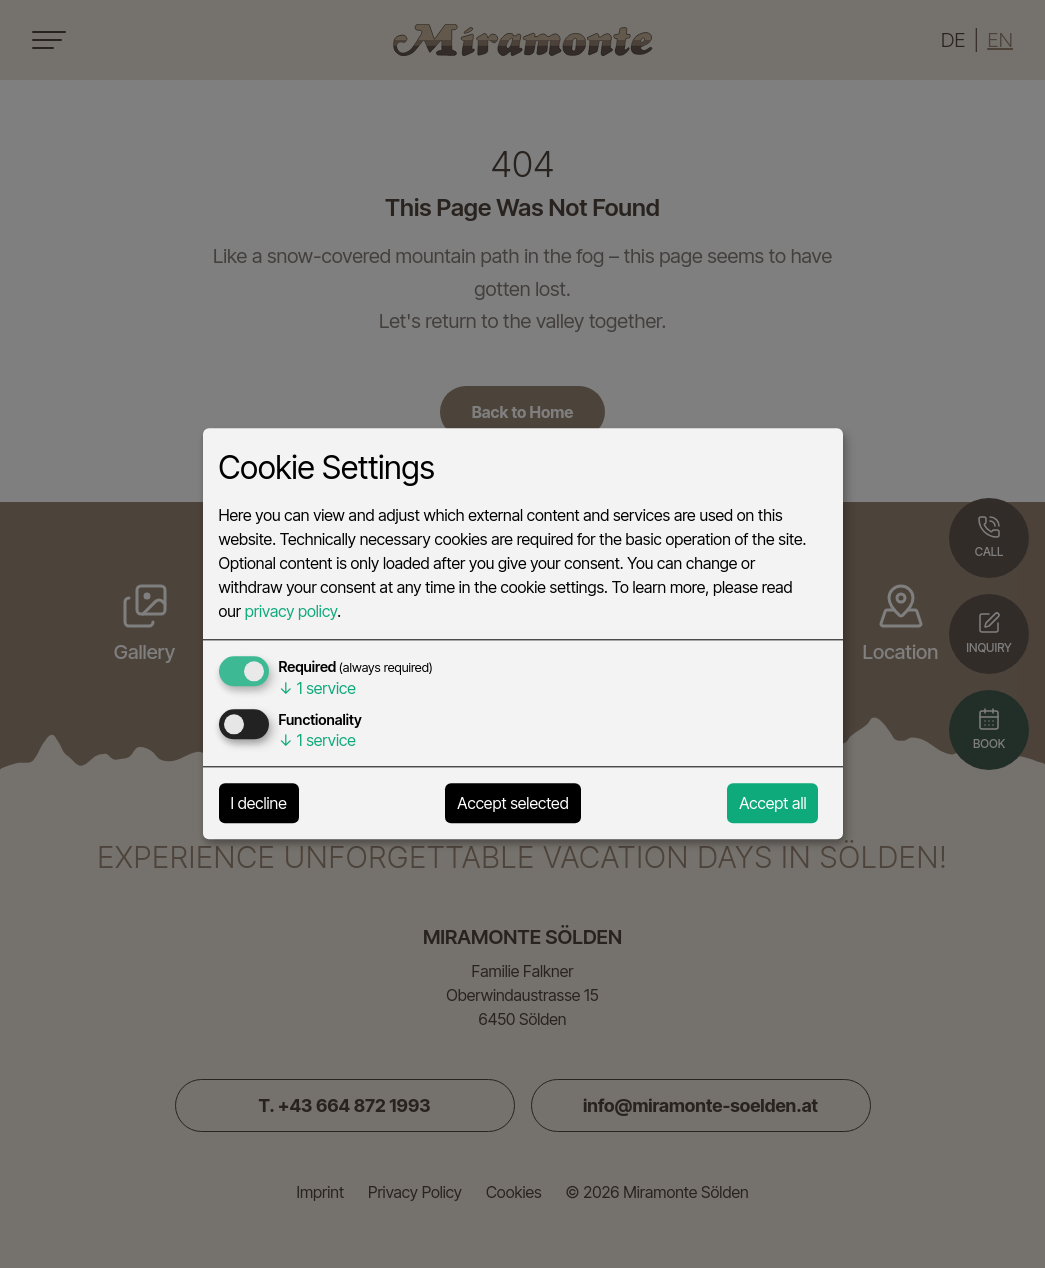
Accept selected (512, 804)
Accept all (772, 804)
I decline (259, 804)
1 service (317, 689)
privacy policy (291, 612)
